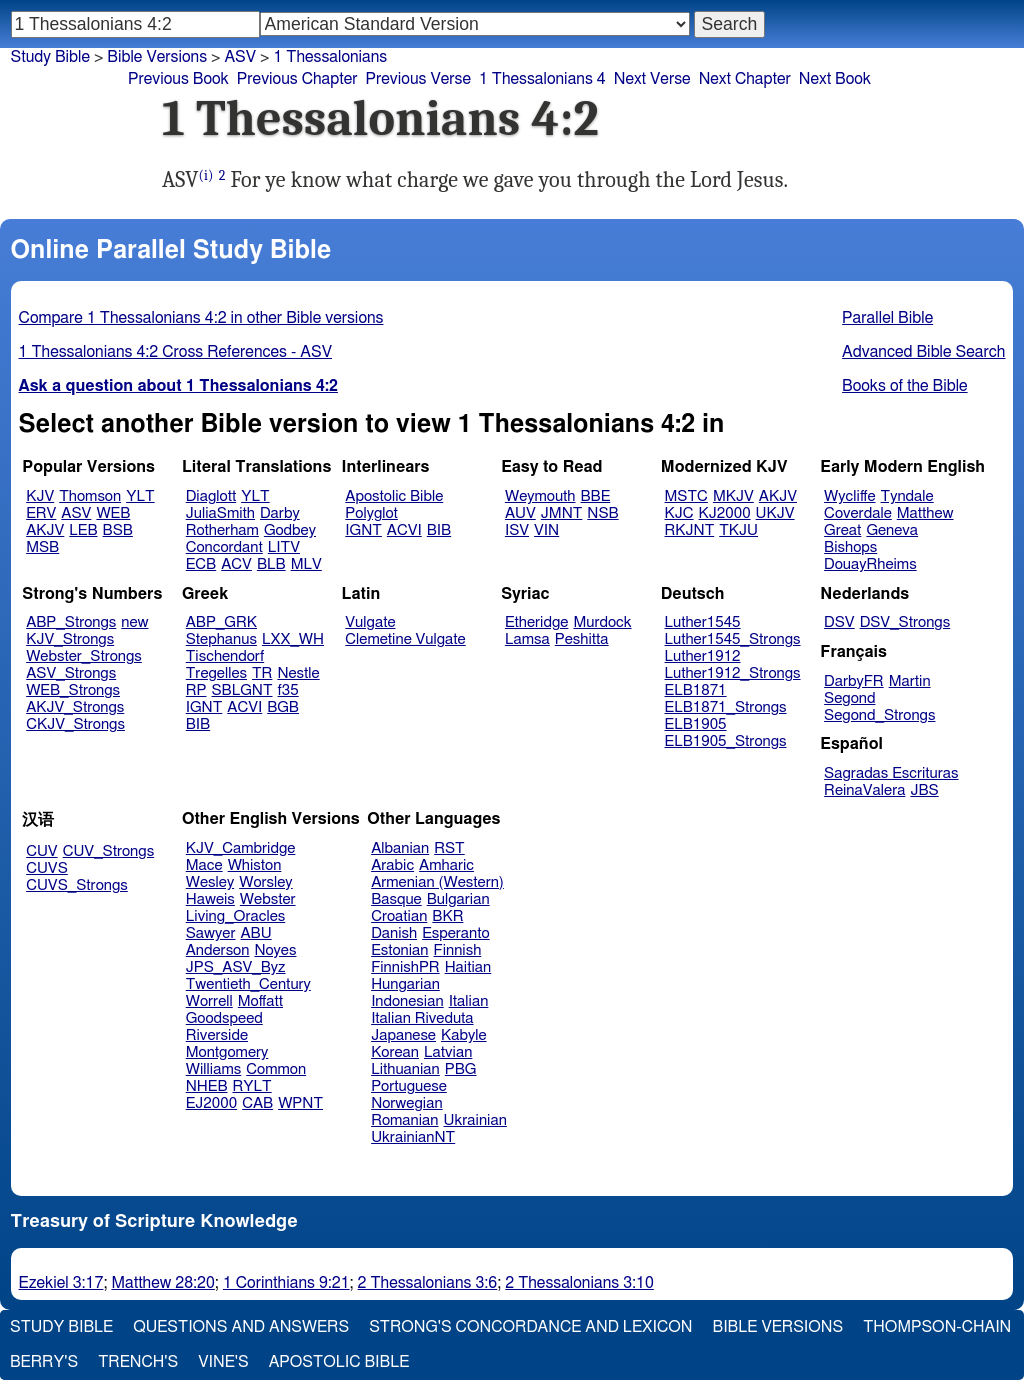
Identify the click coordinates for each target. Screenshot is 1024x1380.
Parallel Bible (887, 318)
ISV (517, 530)
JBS (924, 790)
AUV (520, 513)
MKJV (733, 496)
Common (276, 1069)
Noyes (275, 950)
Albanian (400, 848)
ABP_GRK (221, 622)
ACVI (404, 530)
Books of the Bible (905, 386)
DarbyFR (854, 681)
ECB (201, 564)
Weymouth (540, 496)
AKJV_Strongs (75, 707)
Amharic (446, 865)
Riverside (217, 1035)
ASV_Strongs (71, 673)
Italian (469, 1001)
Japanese (403, 1035)
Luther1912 (703, 656)
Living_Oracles (236, 916)
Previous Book (178, 79)
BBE (596, 496)
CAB (257, 1103)
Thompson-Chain (937, 1327)
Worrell (209, 1001)
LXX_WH (293, 639)
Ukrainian (475, 1120)
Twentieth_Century (248, 984)
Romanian (404, 1120)
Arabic (392, 865)
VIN (546, 530)
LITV (284, 547)
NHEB (207, 1086)
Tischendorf (225, 656)
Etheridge (536, 622)
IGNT (363, 530)
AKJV (45, 530)
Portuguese (409, 1086)
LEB (83, 530)
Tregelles (216, 673)
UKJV (775, 513)
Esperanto (456, 933)
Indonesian (407, 1001)
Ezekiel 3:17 (61, 1283)
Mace (204, 865)
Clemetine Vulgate (405, 639)
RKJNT (690, 530)
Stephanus (221, 639)
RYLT (251, 1086)
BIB (439, 530)
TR (262, 673)
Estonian (399, 950)
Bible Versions (157, 57)
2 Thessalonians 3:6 (428, 1283)
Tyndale (907, 496)
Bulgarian (458, 899)
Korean (395, 1052)
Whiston (255, 865)
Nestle (298, 673)
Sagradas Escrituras (891, 773)
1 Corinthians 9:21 (286, 1283)
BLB (271, 564)
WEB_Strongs (73, 690)
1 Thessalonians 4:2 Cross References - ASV (175, 352)
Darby (280, 513)
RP (196, 690)
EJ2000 (211, 1103)
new (134, 622)
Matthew (925, 513)
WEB (113, 513)
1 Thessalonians (330, 57)
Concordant (224, 547)
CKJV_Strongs (75, 724)
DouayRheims (870, 564)
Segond (849, 698)
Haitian (468, 967)
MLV (306, 564)
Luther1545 (703, 622)
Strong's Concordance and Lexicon (530, 1327)
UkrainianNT (413, 1137)
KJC (679, 513)
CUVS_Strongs (77, 885)
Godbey (290, 530)
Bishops (850, 547)
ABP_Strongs (71, 622)
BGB (283, 707)
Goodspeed (224, 1018)
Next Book (835, 79)
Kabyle (464, 1035)
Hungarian (405, 984)
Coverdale (858, 513)
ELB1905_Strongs (726, 741)
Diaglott (211, 496)
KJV (40, 496)
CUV (42, 851)
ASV (76, 513)
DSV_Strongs (905, 622)
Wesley (210, 882)
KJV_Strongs (70, 639)
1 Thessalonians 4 (542, 79)
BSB (118, 530)
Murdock (602, 622)
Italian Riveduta (422, 1018)
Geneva (892, 530)
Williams (214, 1069)
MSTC (686, 496)
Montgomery (227, 1052)
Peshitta (582, 639)
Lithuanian (405, 1069)
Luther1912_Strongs (733, 673)
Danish (394, 933)
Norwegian (406, 1103)
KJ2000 (725, 513)
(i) (206, 175)
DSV (839, 622)
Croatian (399, 916)
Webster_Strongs (84, 656)
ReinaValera (864, 790)
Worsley (265, 882)
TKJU (738, 530)
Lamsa (527, 639)
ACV (236, 564)
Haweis (210, 899)
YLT (140, 496)
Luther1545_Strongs (733, 639)
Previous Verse (418, 79)
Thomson (90, 496)
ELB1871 (696, 690)
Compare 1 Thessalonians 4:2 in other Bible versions (201, 318)
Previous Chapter (297, 79)
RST (449, 848)
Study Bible (50, 57)
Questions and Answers (241, 1327)
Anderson (218, 950)
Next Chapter (745, 79)
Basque (396, 899)
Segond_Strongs (879, 715)
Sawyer (211, 933)
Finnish (458, 950)
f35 (288, 690)
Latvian (448, 1052)
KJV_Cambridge (241, 848)
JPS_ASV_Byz (236, 967)
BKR (447, 916)
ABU (255, 933)
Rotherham (222, 530)
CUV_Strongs (108, 851)
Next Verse (652, 79)
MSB (42, 547)
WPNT (300, 1103)
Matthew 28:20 (162, 1283)
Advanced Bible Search (923, 352)
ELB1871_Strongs (726, 707)
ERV (41, 513)
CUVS (47, 868)
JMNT (562, 513)
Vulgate (370, 622)
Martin (910, 681)
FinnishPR (405, 967)
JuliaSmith (220, 513)
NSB (602, 513)
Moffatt (260, 1001)
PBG (461, 1069)
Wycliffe (849, 496)
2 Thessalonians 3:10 (579, 1283)
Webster (268, 899)
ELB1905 (696, 724)
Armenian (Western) (437, 882)
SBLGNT (241, 690)
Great (842, 530)
